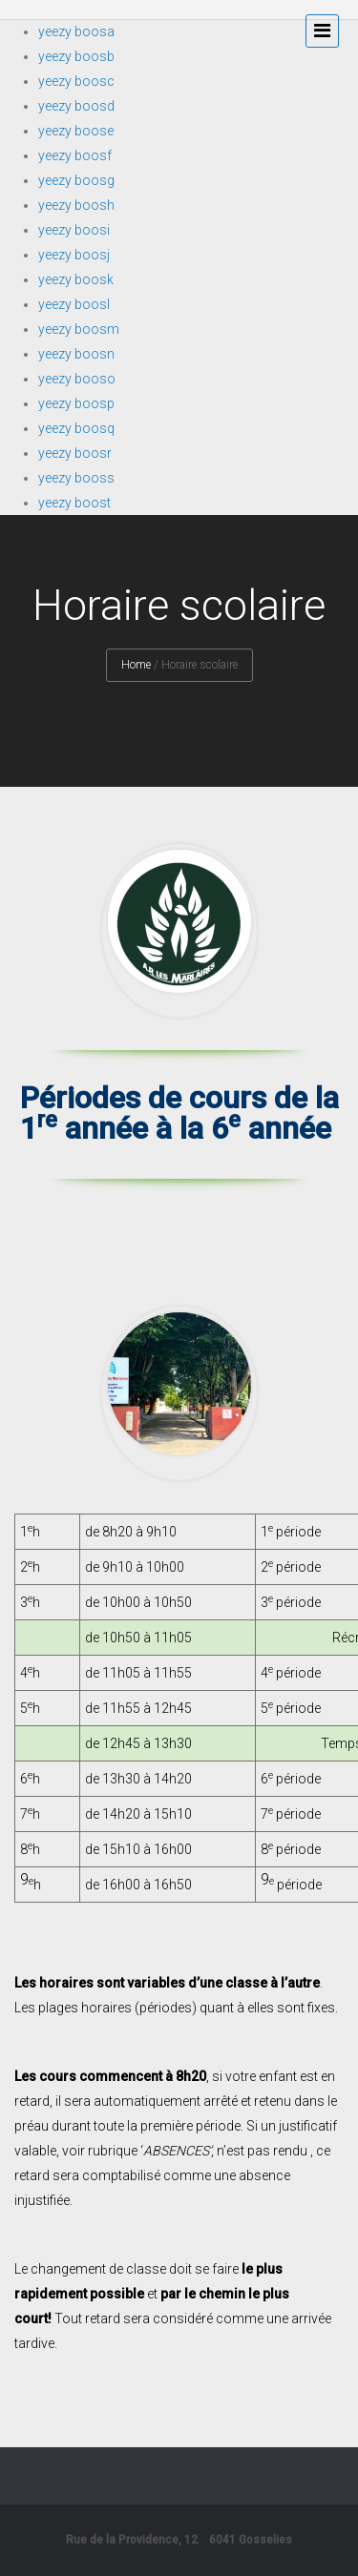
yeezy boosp (76, 403)
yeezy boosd (76, 105)
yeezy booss (76, 477)
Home (136, 664)
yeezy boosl (74, 304)
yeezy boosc (76, 81)
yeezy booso (77, 378)
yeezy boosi (74, 229)
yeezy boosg (76, 180)
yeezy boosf (75, 155)
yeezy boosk (76, 279)
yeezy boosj (74, 254)
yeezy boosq (76, 428)
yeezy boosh (76, 205)
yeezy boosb (76, 56)
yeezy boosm (78, 329)
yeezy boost (74, 502)
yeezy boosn (76, 353)
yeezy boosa (76, 31)
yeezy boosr (75, 453)
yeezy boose (76, 130)
